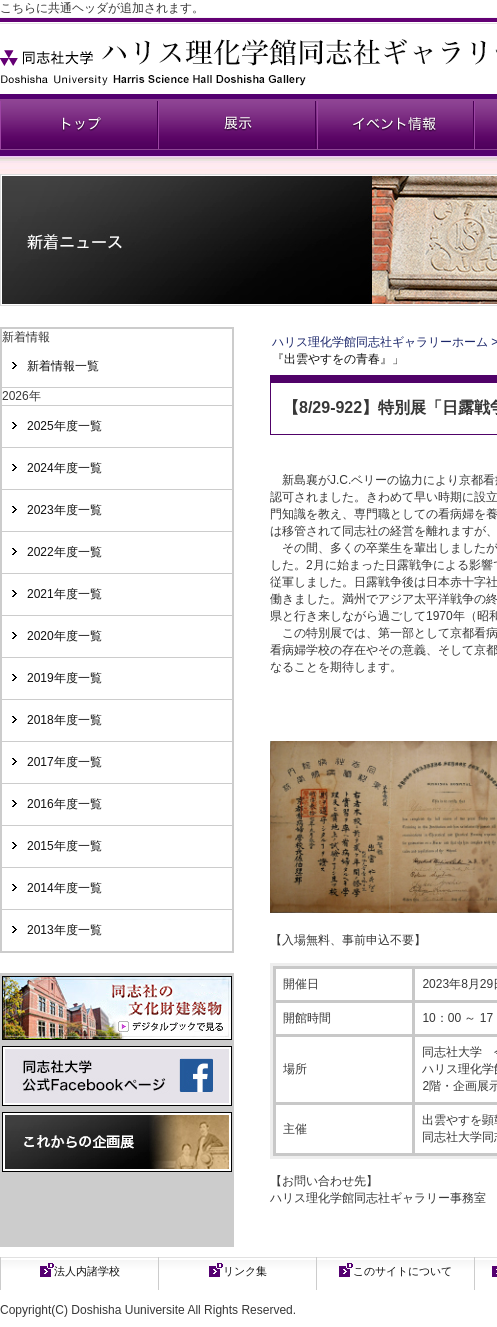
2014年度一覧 (64, 888)
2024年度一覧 (64, 468)
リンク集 (245, 1271)
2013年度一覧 (64, 930)
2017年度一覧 (64, 762)
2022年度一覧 (64, 552)
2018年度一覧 (64, 720)
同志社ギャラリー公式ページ (79, 124)
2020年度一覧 (64, 636)
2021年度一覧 (64, 594)
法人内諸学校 (87, 1271)
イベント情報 (395, 124)
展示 (237, 124)
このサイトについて (402, 1271)
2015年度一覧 (64, 846)
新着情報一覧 (63, 366)
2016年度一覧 (64, 804)
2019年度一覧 (64, 678)
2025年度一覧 (64, 426)
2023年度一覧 (64, 510)
